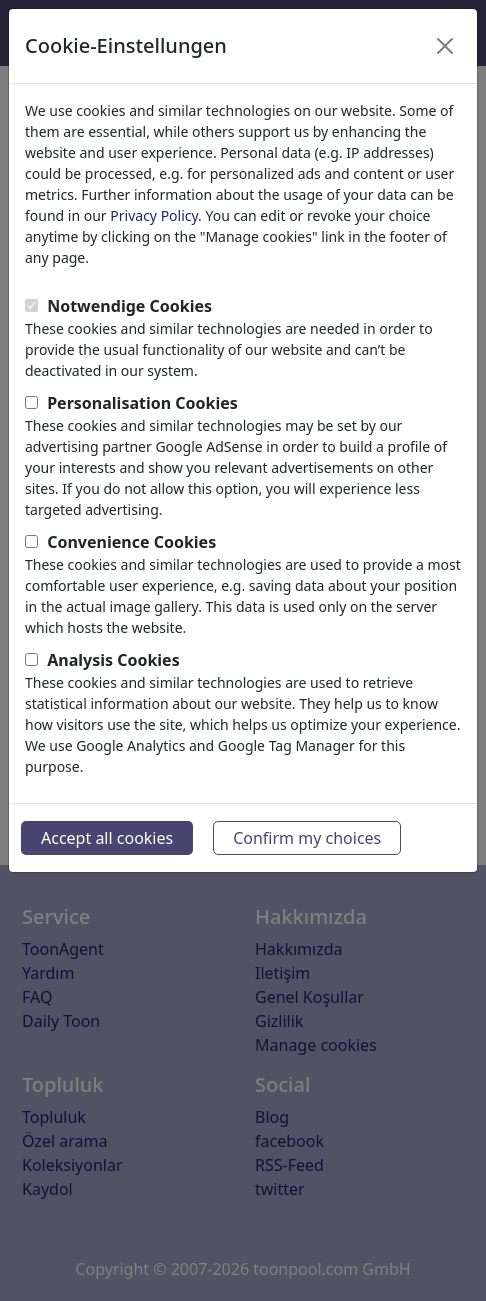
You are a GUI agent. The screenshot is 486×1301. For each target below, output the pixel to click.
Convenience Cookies (131, 542)
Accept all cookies (107, 838)
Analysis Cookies (113, 660)
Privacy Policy (154, 215)
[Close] (445, 46)
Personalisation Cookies (142, 403)
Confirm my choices (307, 838)
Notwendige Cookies (129, 306)
